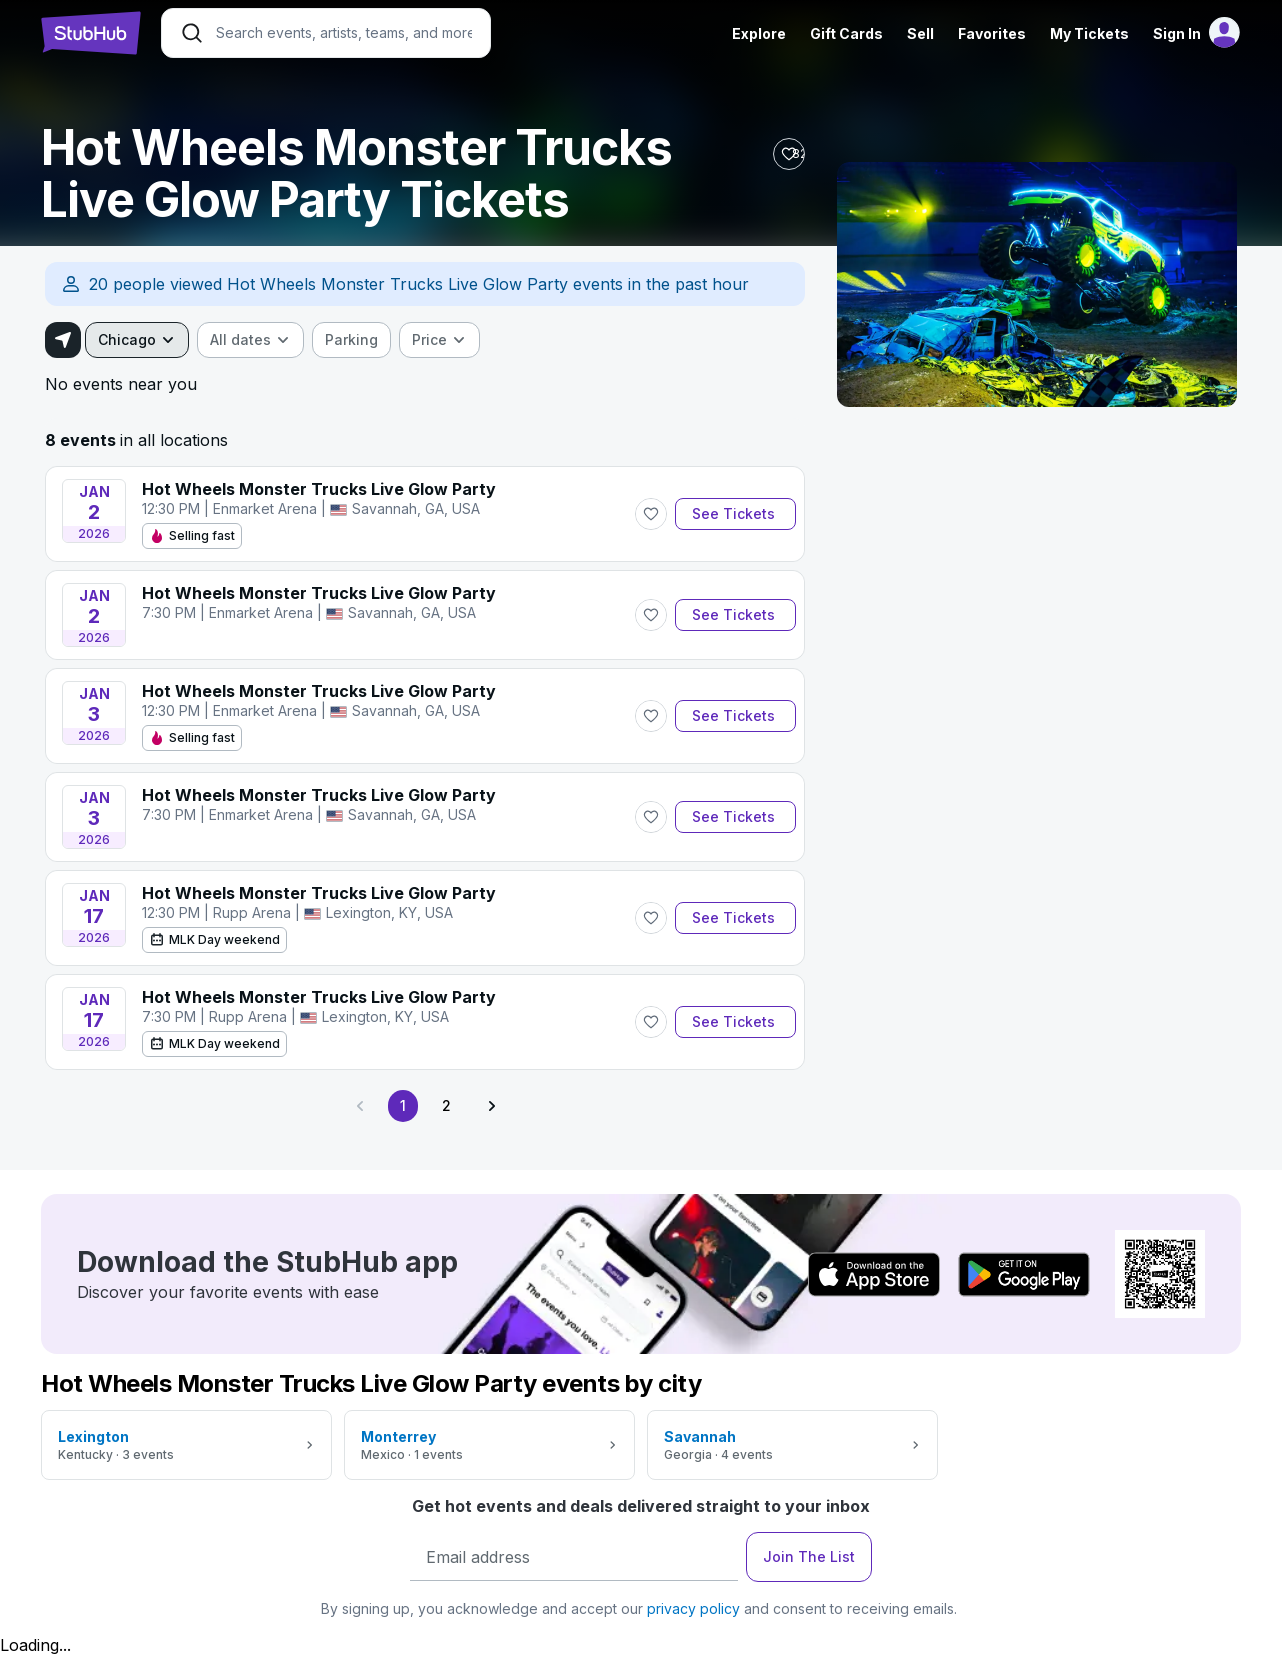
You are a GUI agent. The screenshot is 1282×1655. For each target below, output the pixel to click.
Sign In (1177, 33)
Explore (759, 33)
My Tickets (1089, 33)
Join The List (809, 1556)
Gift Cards (846, 33)
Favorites (992, 33)
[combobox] (137, 340)
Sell (920, 33)
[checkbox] (351, 340)
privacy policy (693, 1608)
